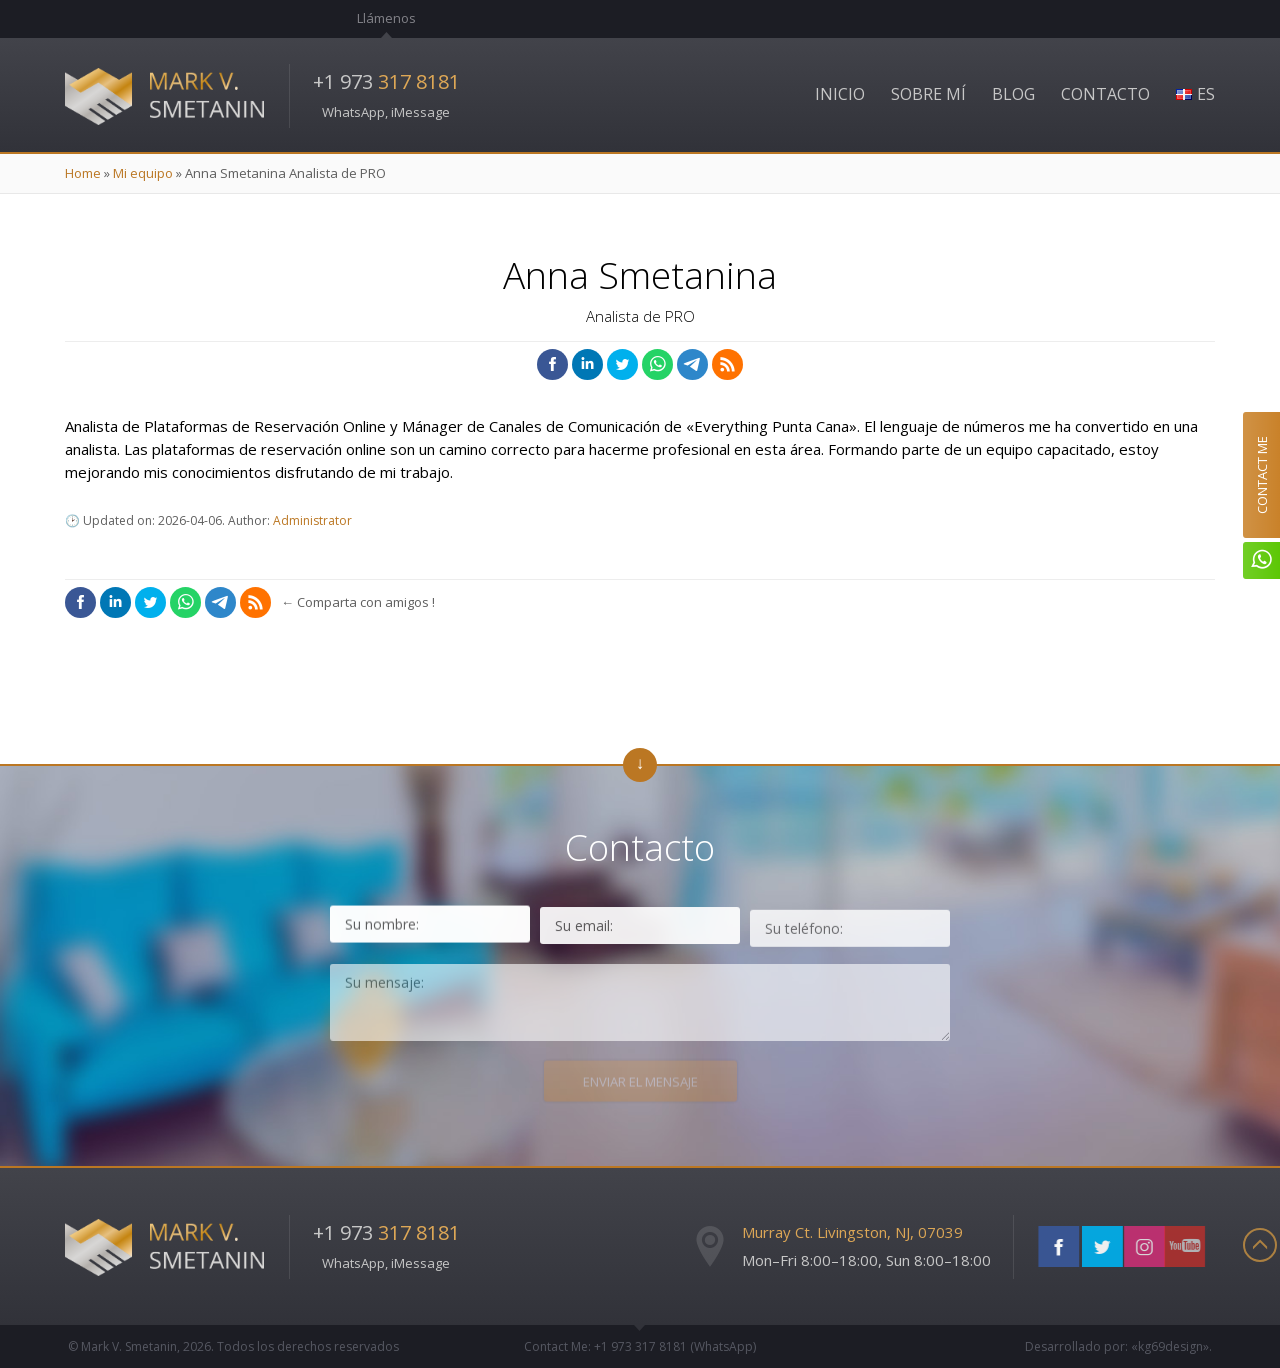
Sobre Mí (928, 94)
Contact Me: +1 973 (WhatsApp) (640, 1346)
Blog (1013, 94)
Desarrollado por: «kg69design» (1117, 1346)
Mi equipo (143, 173)
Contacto (1105, 94)
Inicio (840, 94)
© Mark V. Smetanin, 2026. (233, 1346)
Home (83, 173)
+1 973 (386, 81)
